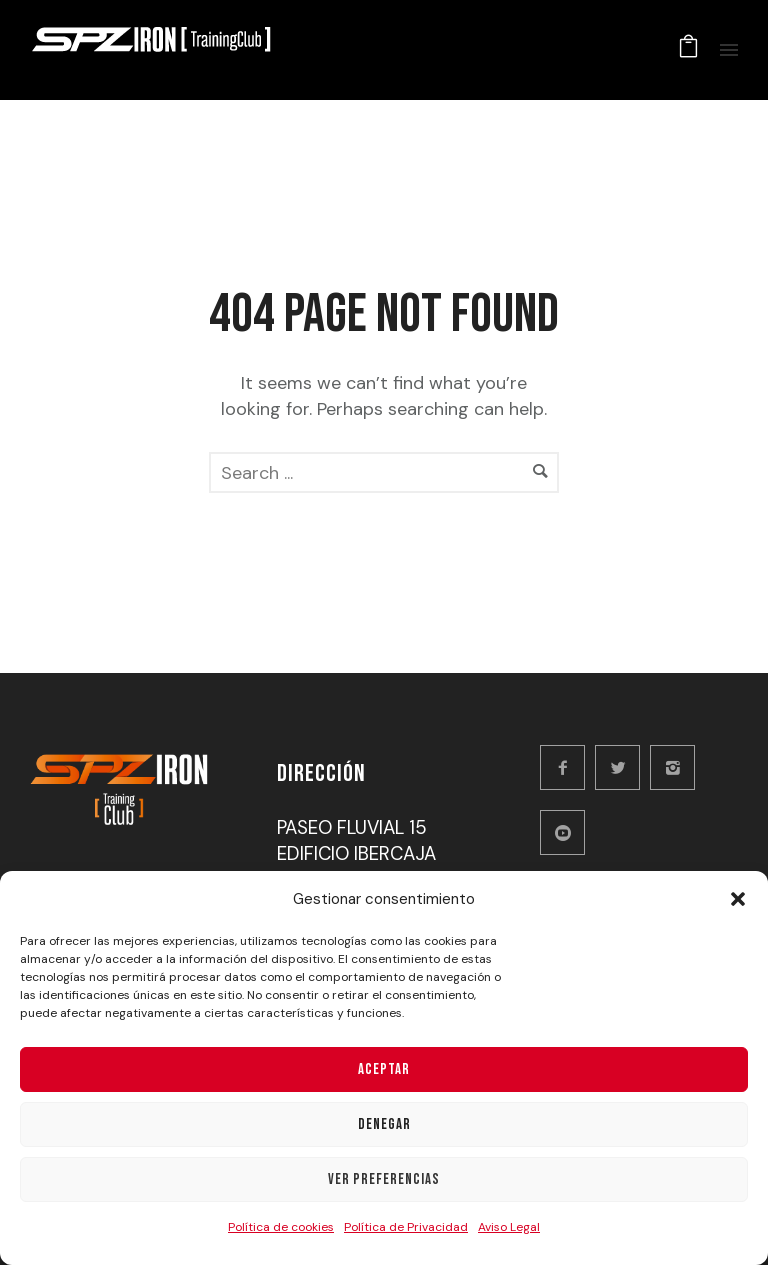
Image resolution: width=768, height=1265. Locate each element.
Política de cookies (281, 1227)
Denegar (384, 1124)
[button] (738, 899)
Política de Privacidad (406, 1227)
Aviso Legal (509, 1227)
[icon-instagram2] (677, 767)
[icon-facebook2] (567, 767)
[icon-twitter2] (622, 767)
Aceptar (384, 1069)
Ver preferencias (384, 1179)
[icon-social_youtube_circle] (567, 832)
